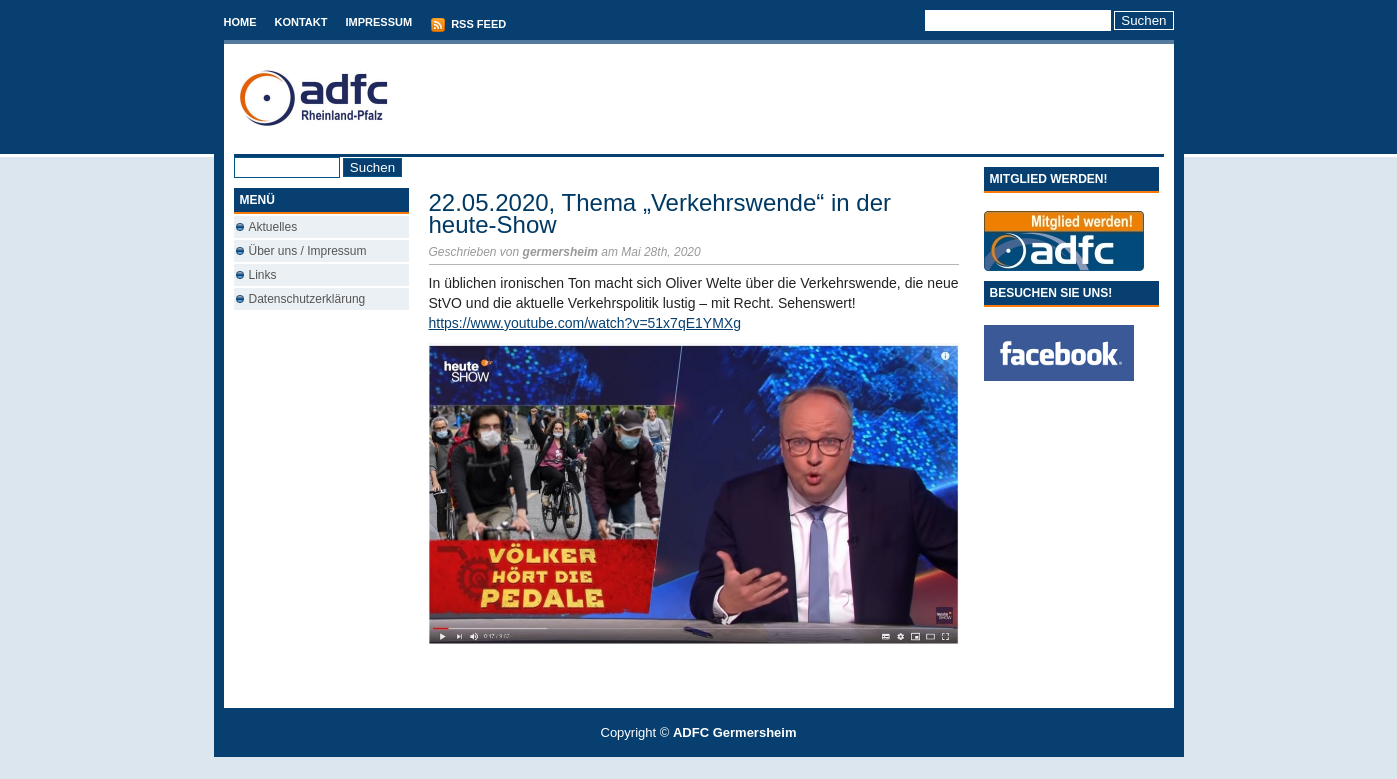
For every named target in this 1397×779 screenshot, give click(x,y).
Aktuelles (273, 227)
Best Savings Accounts (700, 767)
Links (263, 275)
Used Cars (718, 767)
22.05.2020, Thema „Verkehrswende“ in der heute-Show (660, 213)
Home (240, 22)
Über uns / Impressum (308, 251)
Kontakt (301, 22)
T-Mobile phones (681, 767)
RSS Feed (468, 25)
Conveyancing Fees (709, 767)
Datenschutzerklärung (307, 299)
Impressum (378, 22)
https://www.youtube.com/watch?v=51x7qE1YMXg (585, 323)
